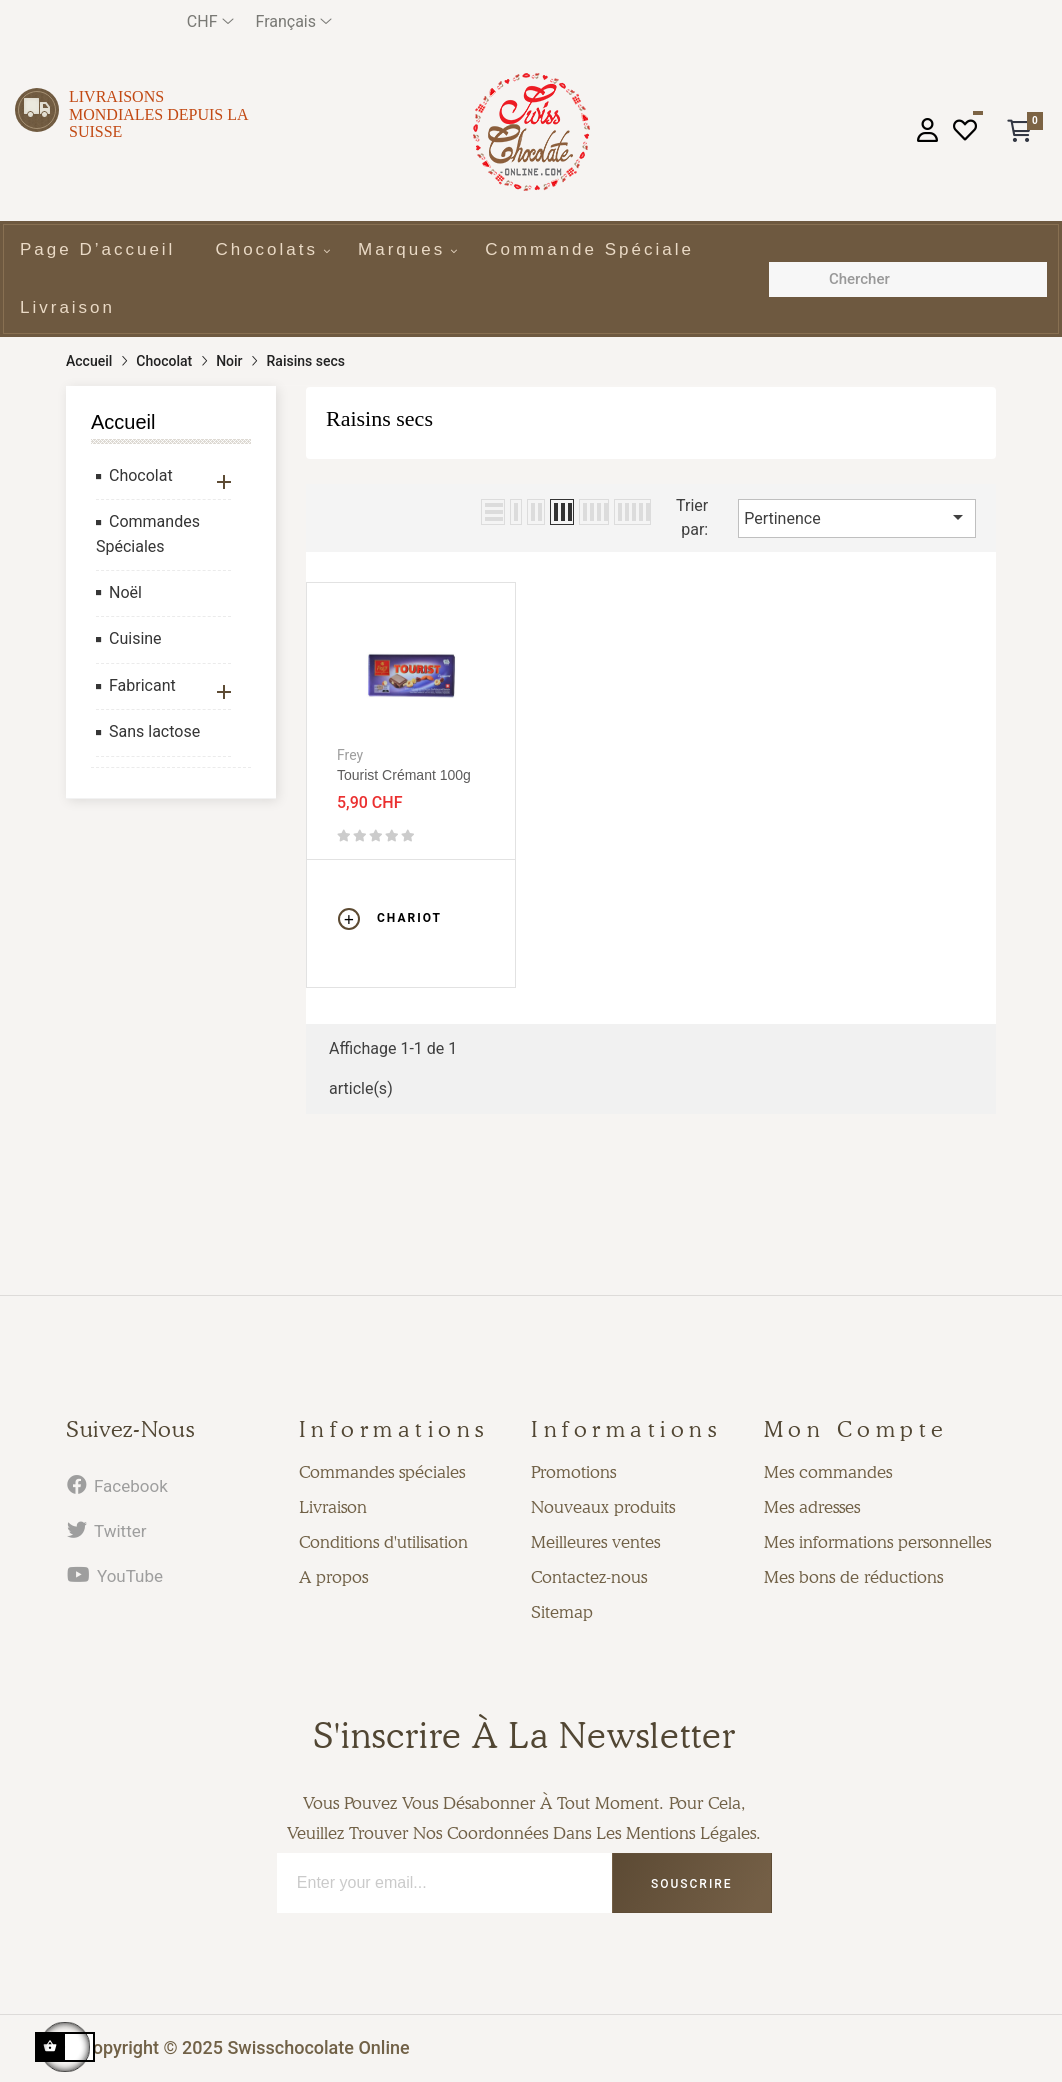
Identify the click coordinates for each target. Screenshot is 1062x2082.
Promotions (573, 1472)
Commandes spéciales (382, 1472)
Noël (125, 592)
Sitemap (562, 1612)
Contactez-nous (589, 1577)
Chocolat (141, 475)
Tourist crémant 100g (404, 775)
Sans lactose (154, 731)
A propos (333, 1577)
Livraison (333, 1507)
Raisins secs (379, 418)
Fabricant (142, 685)
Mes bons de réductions (853, 1577)
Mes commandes (828, 1472)
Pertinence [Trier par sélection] (857, 517)
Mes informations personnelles (877, 1542)
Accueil (123, 422)
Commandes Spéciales (148, 534)
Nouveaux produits (603, 1507)
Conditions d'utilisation (383, 1542)
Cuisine (135, 638)
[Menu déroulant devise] (210, 21)
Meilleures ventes (595, 1542)
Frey (350, 755)
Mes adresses (812, 1507)
